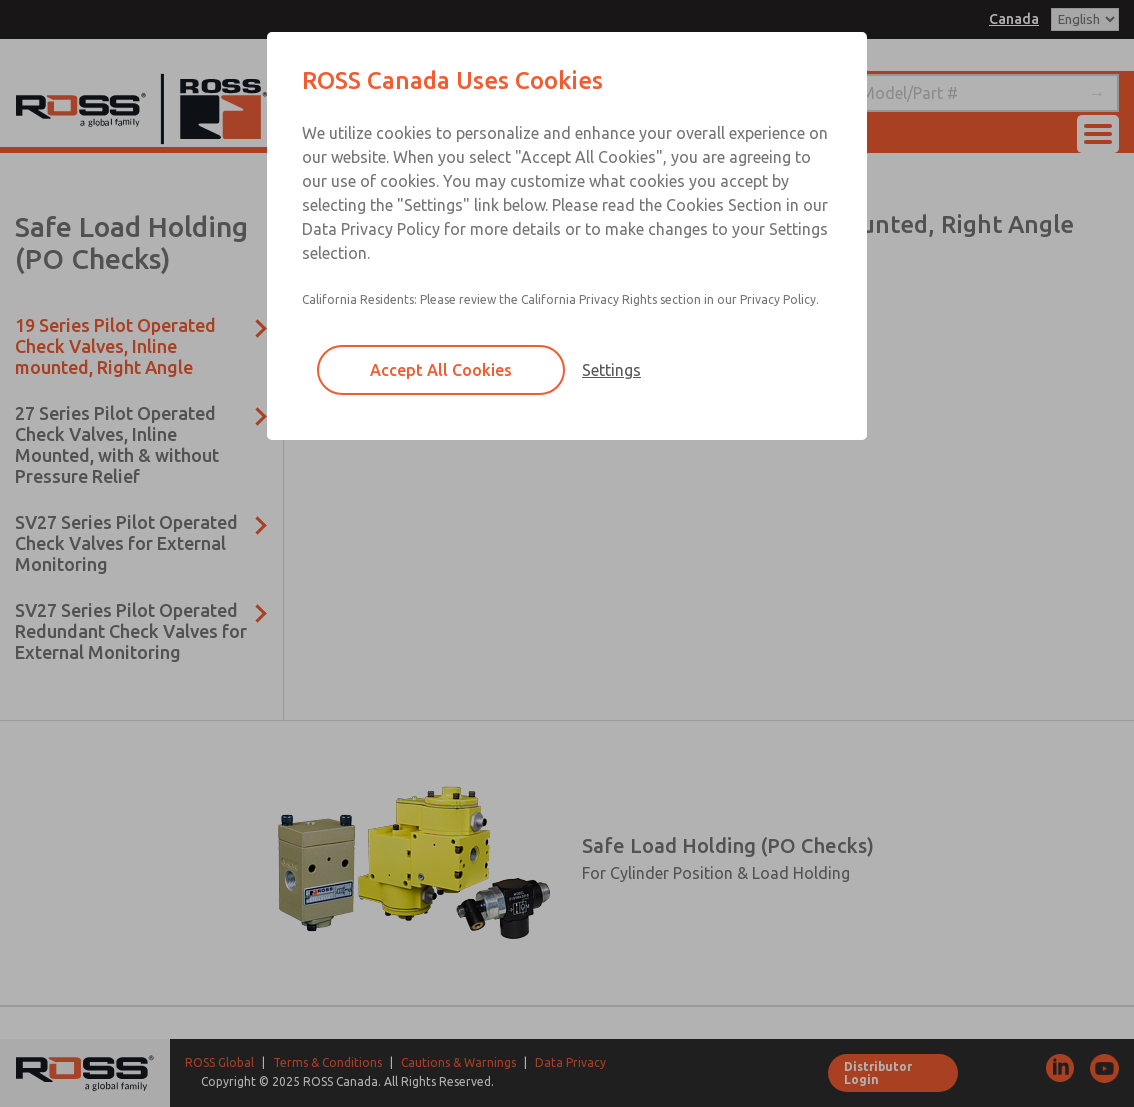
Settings (611, 370)
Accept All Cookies (441, 370)
